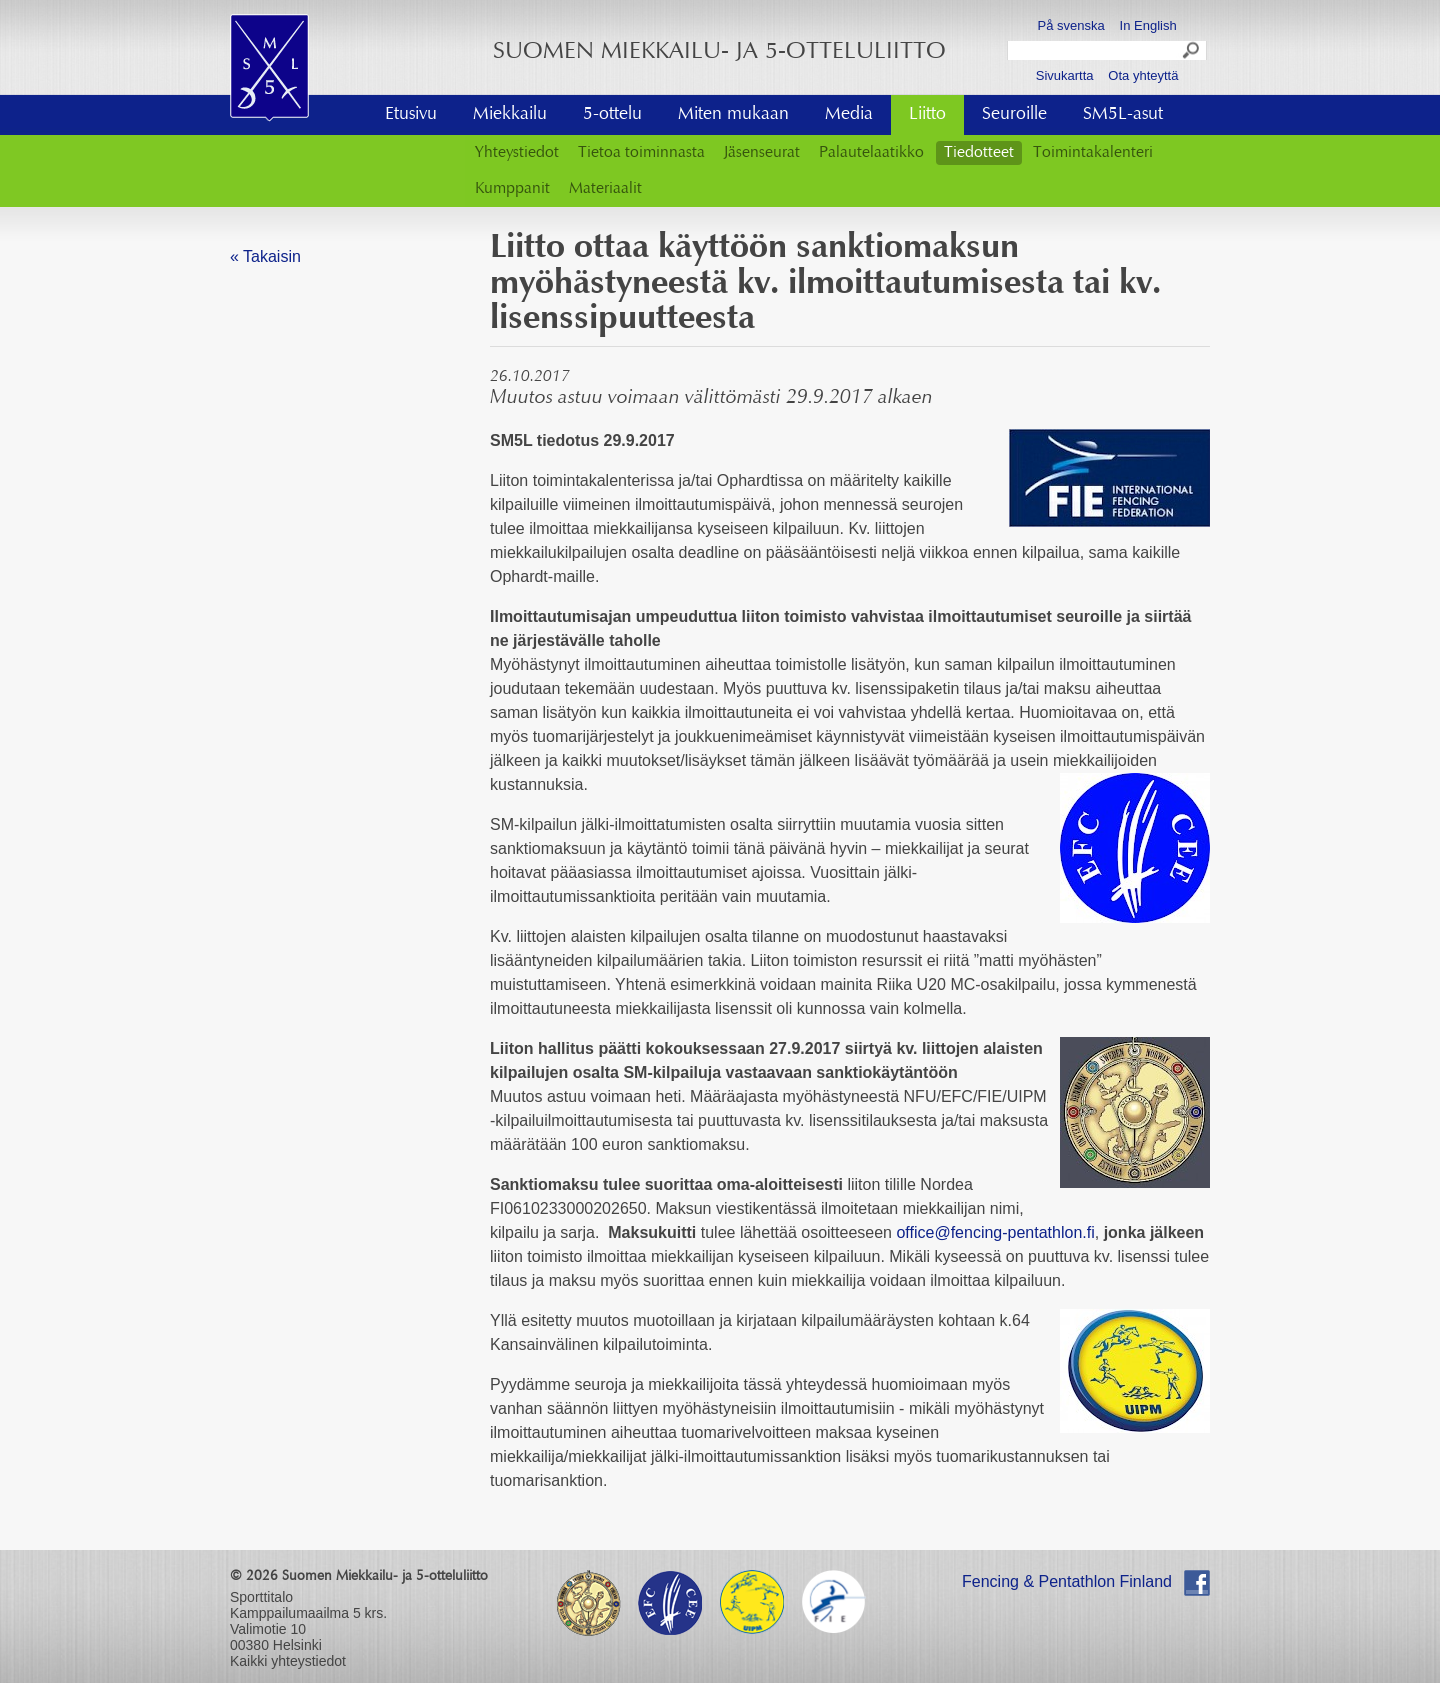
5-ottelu (612, 115)
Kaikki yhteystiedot (288, 1661)
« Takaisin (265, 256)
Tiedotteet (979, 153)
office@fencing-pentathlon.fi (995, 1232)
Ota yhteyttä (1143, 75)
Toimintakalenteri (1093, 153)
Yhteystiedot (517, 153)
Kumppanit (512, 189)
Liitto (927, 115)
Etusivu (411, 115)
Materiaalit (605, 189)
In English (1148, 25)
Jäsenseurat (762, 153)
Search (1192, 53)
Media (849, 115)
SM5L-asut (1123, 115)
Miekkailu (510, 115)
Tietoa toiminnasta (641, 153)
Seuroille (1014, 115)
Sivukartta (1065, 75)
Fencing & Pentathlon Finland (1067, 1581)
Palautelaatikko (871, 153)
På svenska (1071, 25)
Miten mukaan (733, 115)
